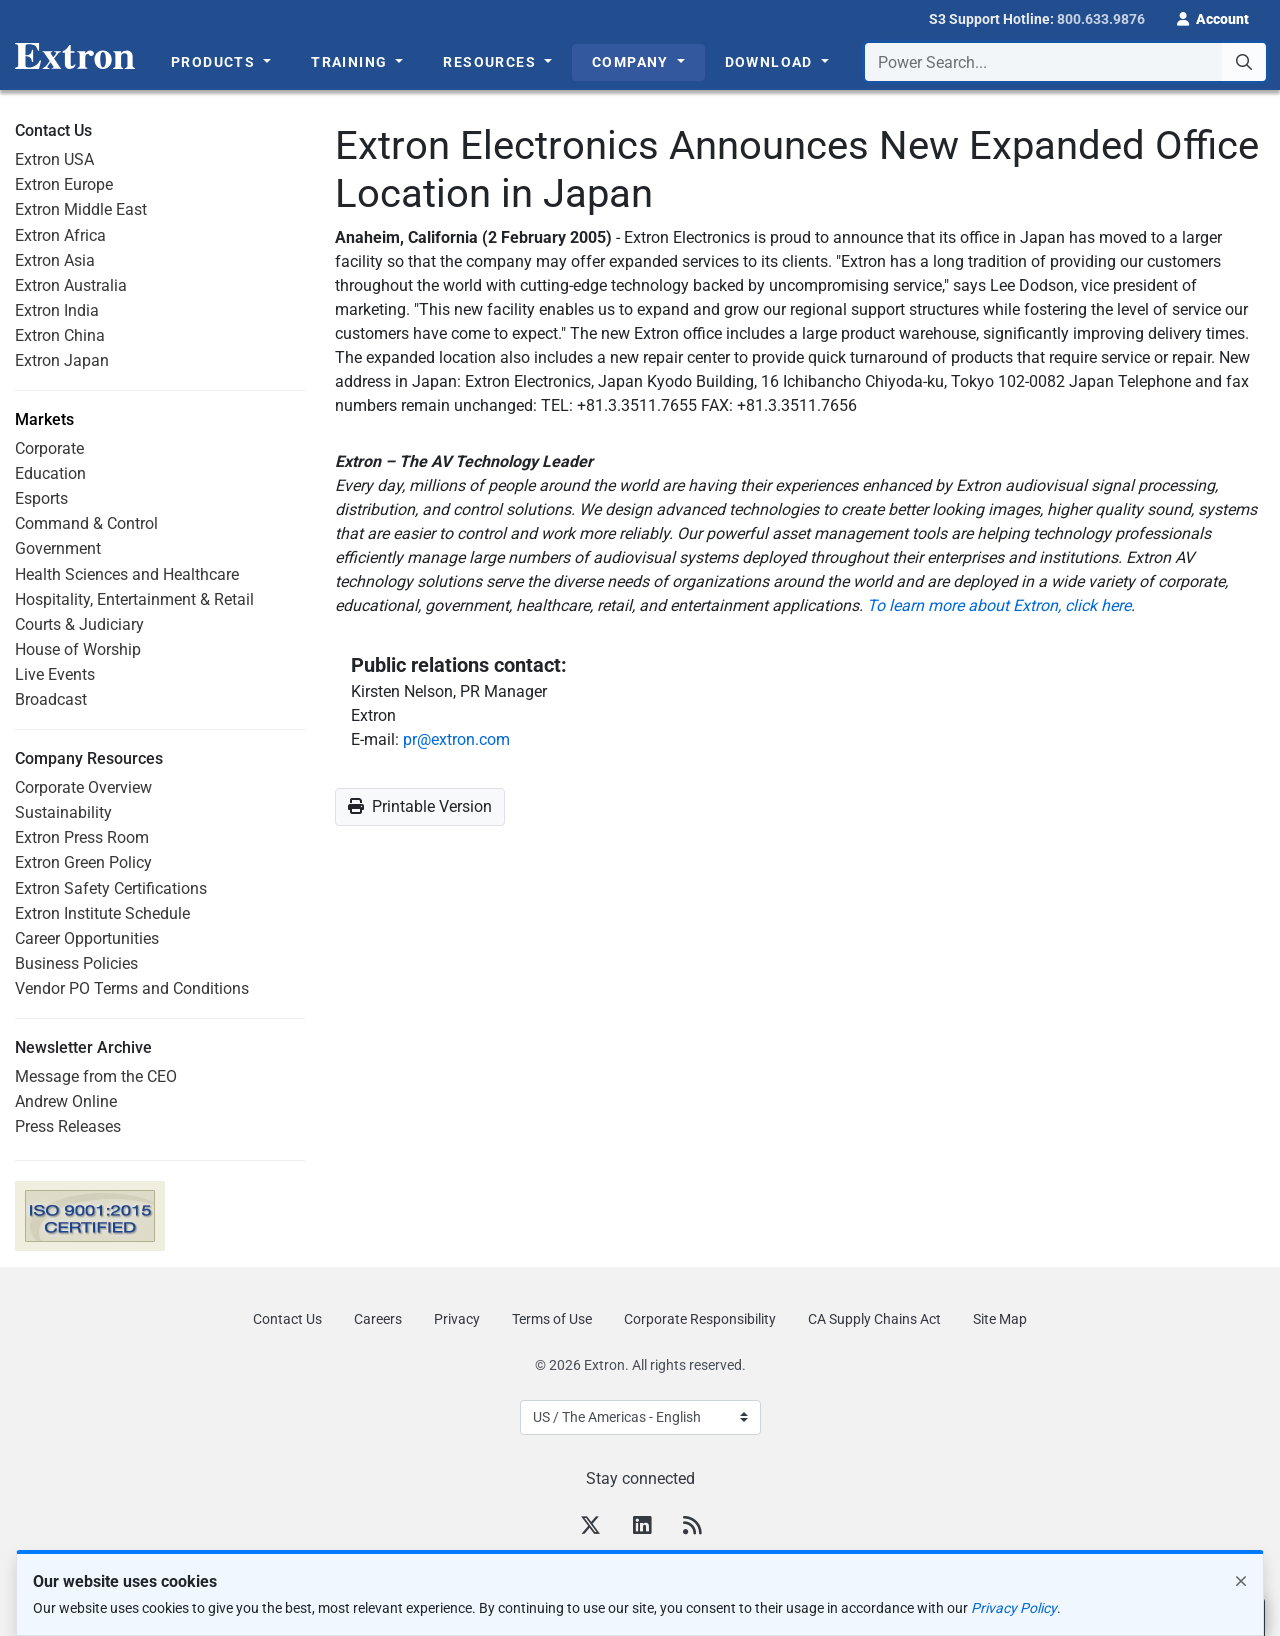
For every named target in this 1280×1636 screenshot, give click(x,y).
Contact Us (287, 1319)
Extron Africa (60, 235)
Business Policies (76, 963)
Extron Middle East (81, 209)
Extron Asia (55, 260)
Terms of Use (552, 1319)
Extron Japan (62, 360)
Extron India (57, 310)
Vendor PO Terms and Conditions (132, 988)
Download (771, 62)
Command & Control (86, 523)
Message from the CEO (96, 1076)
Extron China (60, 335)
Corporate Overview (83, 787)
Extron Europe (64, 184)
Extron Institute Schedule (102, 913)
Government (58, 548)
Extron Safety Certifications (111, 888)
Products (215, 62)
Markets (44, 420)
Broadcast (51, 699)
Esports (41, 498)
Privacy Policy (1014, 1608)
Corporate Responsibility (700, 1319)
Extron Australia (71, 285)
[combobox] (1065, 62)
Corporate (49, 448)
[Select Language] (640, 1417)
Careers (378, 1319)
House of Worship (78, 649)
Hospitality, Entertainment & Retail (134, 599)
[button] (1213, 17)
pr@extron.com (456, 739)
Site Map (1000, 1319)
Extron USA (54, 159)
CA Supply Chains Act (874, 1319)
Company (632, 62)
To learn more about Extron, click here (999, 605)
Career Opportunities (87, 938)
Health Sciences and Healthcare (127, 574)
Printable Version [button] (420, 806)
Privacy (457, 1319)
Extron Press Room (82, 837)
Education (50, 473)
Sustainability (63, 812)
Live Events (55, 674)
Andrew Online (66, 1101)
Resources (491, 62)
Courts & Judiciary (79, 624)
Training (351, 62)
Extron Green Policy (83, 862)
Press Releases (68, 1126)
